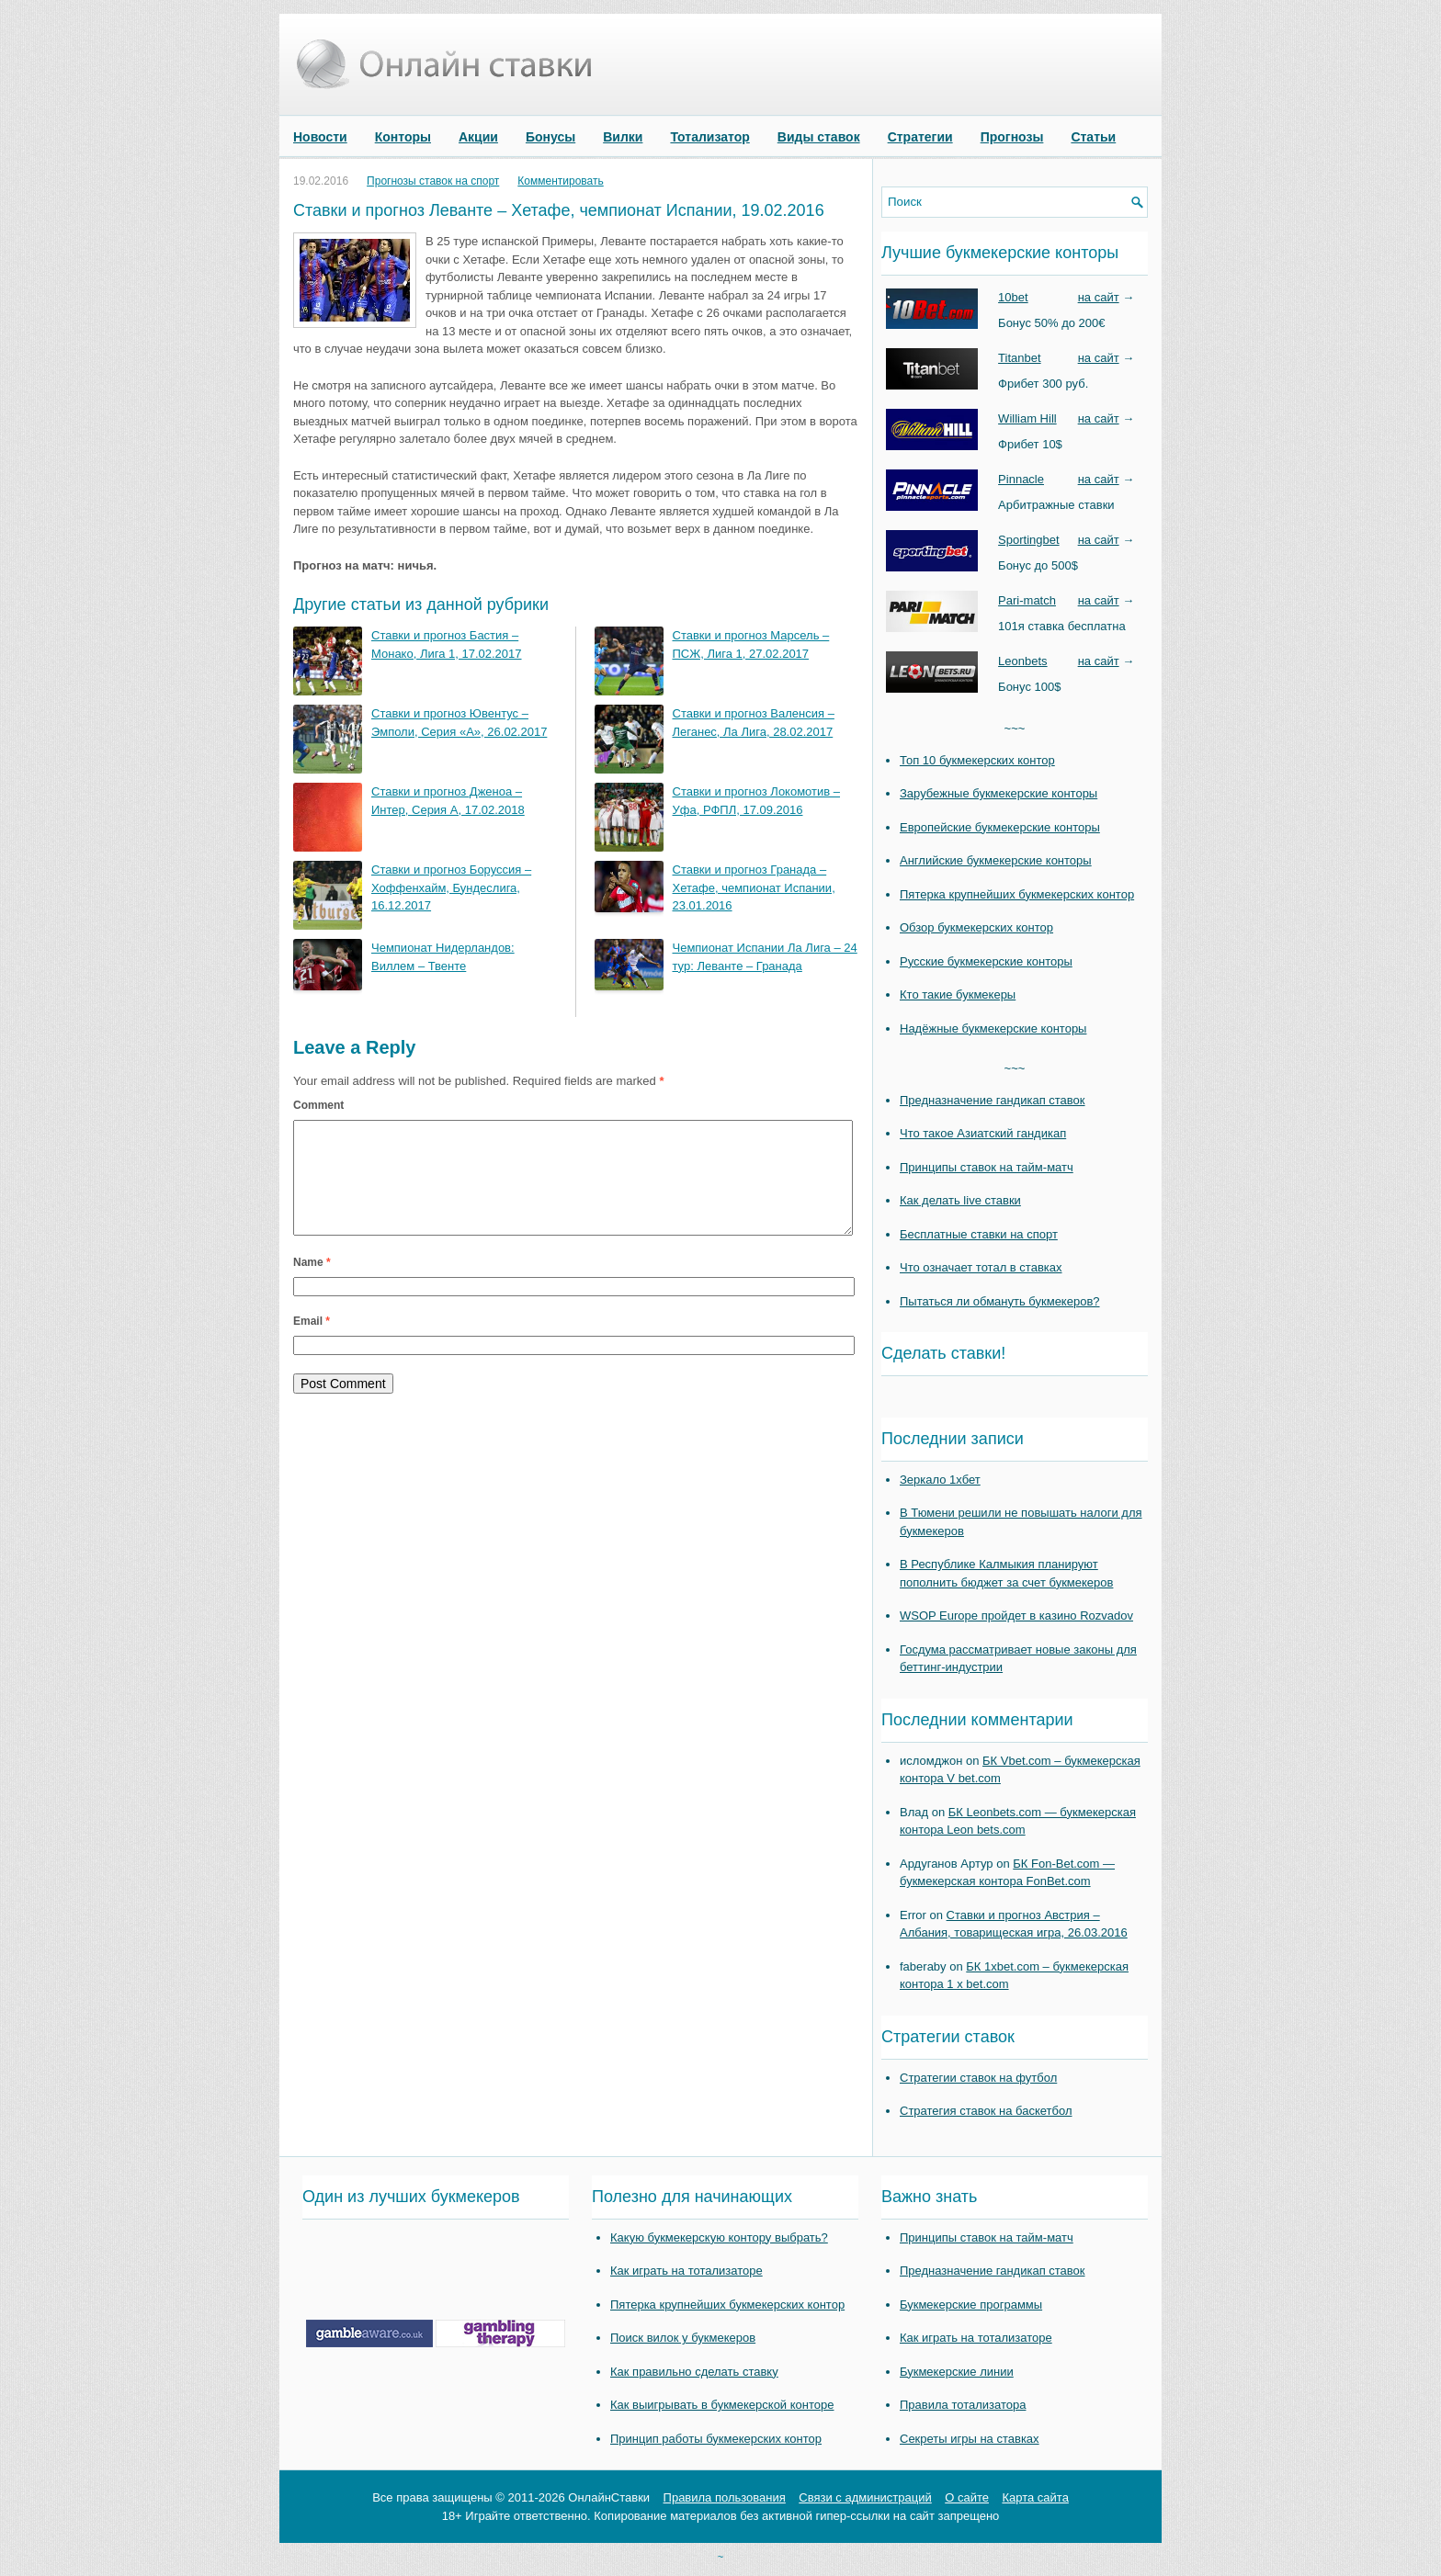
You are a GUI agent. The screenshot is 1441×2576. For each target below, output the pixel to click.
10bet (1013, 297)
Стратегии (920, 137)
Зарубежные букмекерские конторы (998, 793)
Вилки (622, 137)
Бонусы (550, 137)
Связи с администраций (865, 2497)
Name (312, 1284)
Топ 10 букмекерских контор (977, 760)
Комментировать (560, 181)
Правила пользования (725, 2497)
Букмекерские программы (971, 2304)
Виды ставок (818, 137)
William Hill (1027, 418)
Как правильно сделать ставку (694, 2371)
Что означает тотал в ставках (981, 1267)
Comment (318, 1105)
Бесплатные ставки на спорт (979, 1234)
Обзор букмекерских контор (976, 927)
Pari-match (1027, 600)
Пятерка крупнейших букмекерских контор (1017, 894)
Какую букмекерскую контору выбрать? (719, 2237)
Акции (478, 137)
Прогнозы (1012, 137)
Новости (320, 137)
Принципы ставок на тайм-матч (986, 1167)
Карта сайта (1035, 2497)
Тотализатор (709, 137)
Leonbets (1023, 661)
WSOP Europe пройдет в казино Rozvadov (1016, 1615)
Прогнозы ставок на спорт (433, 181)
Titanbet (1019, 358)
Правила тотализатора (963, 2405)
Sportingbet (1029, 540)
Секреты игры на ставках (969, 2439)
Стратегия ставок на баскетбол (986, 2111)
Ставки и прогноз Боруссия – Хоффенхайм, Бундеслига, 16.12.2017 (451, 887)
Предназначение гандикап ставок (992, 1100)
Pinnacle (1021, 479)
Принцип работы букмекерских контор (716, 2439)
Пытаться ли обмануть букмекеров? (1000, 1301)
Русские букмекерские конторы (986, 961)
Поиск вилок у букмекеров (682, 2337)
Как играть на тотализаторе (686, 2270)
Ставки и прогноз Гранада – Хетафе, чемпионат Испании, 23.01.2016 (754, 887)
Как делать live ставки (960, 1200)
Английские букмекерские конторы (996, 860)
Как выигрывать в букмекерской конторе (722, 2405)
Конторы (403, 137)
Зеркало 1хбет (940, 1479)
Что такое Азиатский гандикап (983, 1133)
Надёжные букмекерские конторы (993, 1028)
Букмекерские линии (957, 2371)
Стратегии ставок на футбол (978, 2078)
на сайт (1098, 297)
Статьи (1093, 137)
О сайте (967, 2497)
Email (311, 1343)
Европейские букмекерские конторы (1000, 827)
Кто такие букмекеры (958, 994)
